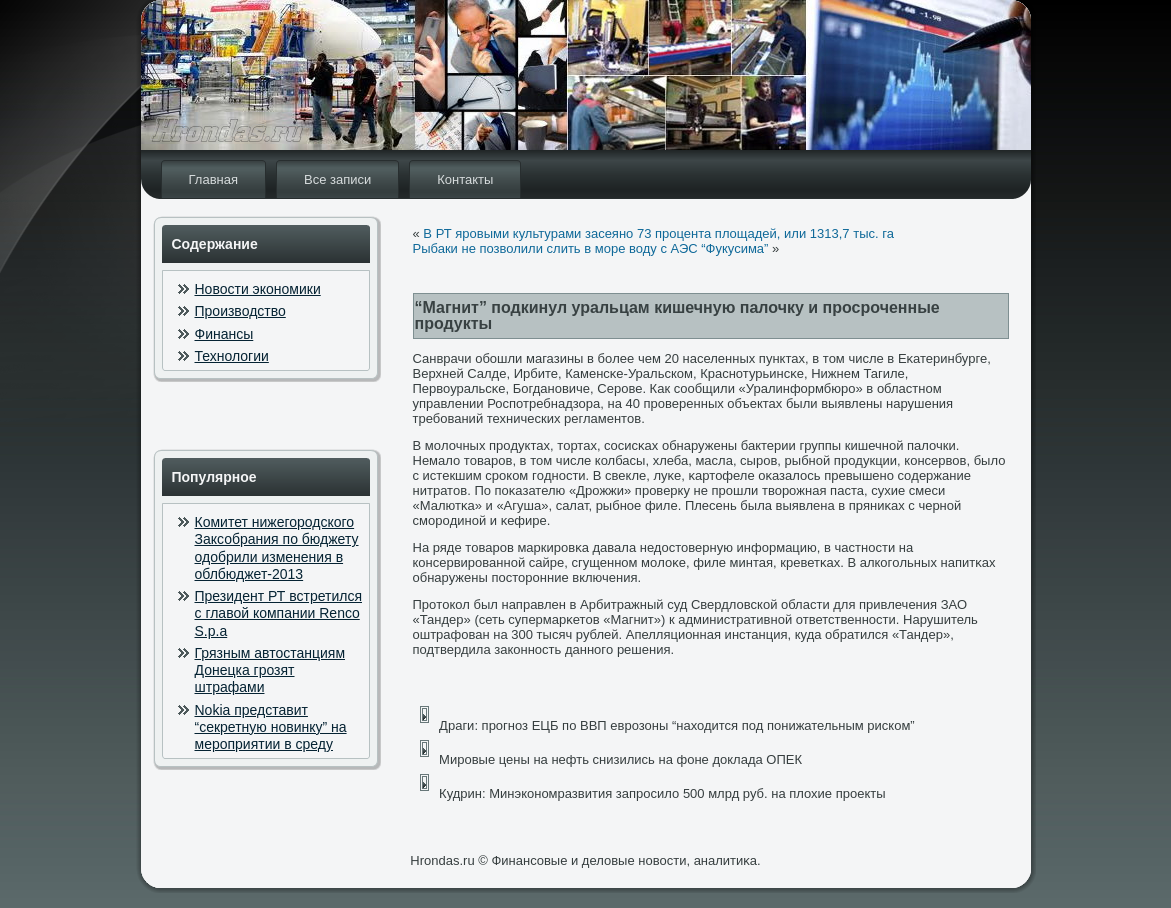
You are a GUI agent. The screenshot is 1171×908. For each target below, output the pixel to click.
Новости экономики (258, 289)
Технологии (232, 356)
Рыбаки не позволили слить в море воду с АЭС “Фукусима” (591, 248)
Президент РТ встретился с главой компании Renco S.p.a (279, 613)
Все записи (337, 179)
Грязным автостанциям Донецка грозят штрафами (270, 670)
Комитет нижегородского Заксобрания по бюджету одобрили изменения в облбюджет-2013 (277, 548)
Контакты (465, 179)
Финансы (224, 334)
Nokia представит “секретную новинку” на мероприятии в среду (271, 727)
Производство (240, 311)
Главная (213, 179)
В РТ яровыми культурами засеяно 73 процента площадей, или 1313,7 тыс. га (658, 233)
